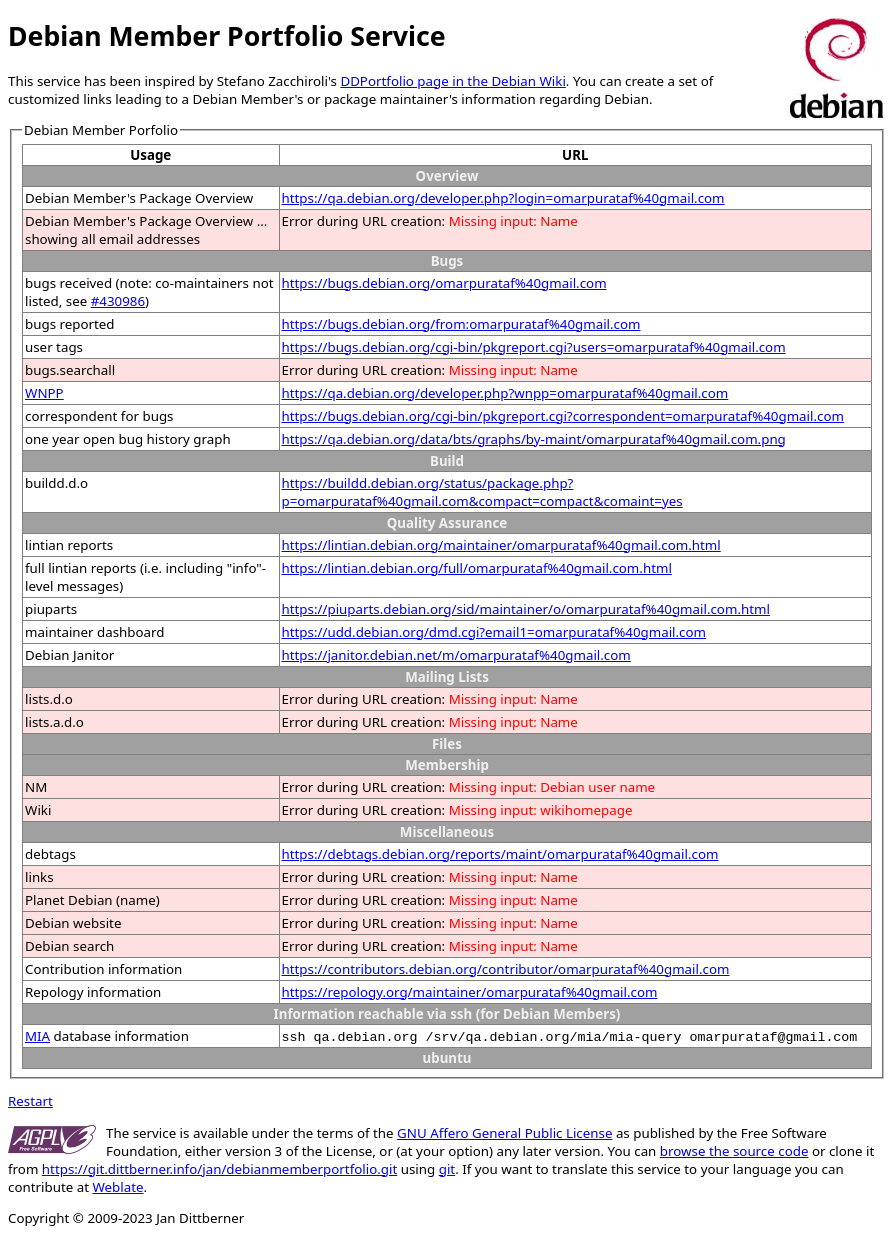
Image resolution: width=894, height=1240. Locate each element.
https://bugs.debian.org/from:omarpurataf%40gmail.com (461, 324)
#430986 (118, 301)
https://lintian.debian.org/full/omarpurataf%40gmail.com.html (477, 568)
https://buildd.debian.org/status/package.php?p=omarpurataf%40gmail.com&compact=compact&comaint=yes (482, 492)
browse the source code (734, 1151)
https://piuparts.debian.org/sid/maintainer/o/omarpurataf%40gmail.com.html (526, 609)
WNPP (44, 393)
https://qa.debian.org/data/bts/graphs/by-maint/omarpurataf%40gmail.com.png (534, 439)
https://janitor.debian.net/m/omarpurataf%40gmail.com (456, 655)
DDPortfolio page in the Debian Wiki (452, 81)
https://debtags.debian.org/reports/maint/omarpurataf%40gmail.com (500, 854)
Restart (30, 1101)
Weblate (117, 1187)
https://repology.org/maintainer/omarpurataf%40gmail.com (470, 992)
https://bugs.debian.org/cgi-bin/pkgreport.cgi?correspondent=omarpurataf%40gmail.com (563, 416)
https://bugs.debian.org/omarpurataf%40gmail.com (444, 283)
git (447, 1169)
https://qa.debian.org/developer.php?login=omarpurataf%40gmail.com (503, 198)
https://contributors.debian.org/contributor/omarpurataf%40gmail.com (506, 969)
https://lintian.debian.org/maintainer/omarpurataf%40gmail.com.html (501, 545)
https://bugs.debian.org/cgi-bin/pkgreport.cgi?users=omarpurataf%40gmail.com (534, 347)
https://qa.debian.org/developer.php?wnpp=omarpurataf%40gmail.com (505, 393)
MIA (37, 1036)
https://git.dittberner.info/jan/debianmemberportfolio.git (219, 1169)
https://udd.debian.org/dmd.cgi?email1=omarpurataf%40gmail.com (494, 632)
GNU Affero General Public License (504, 1133)
